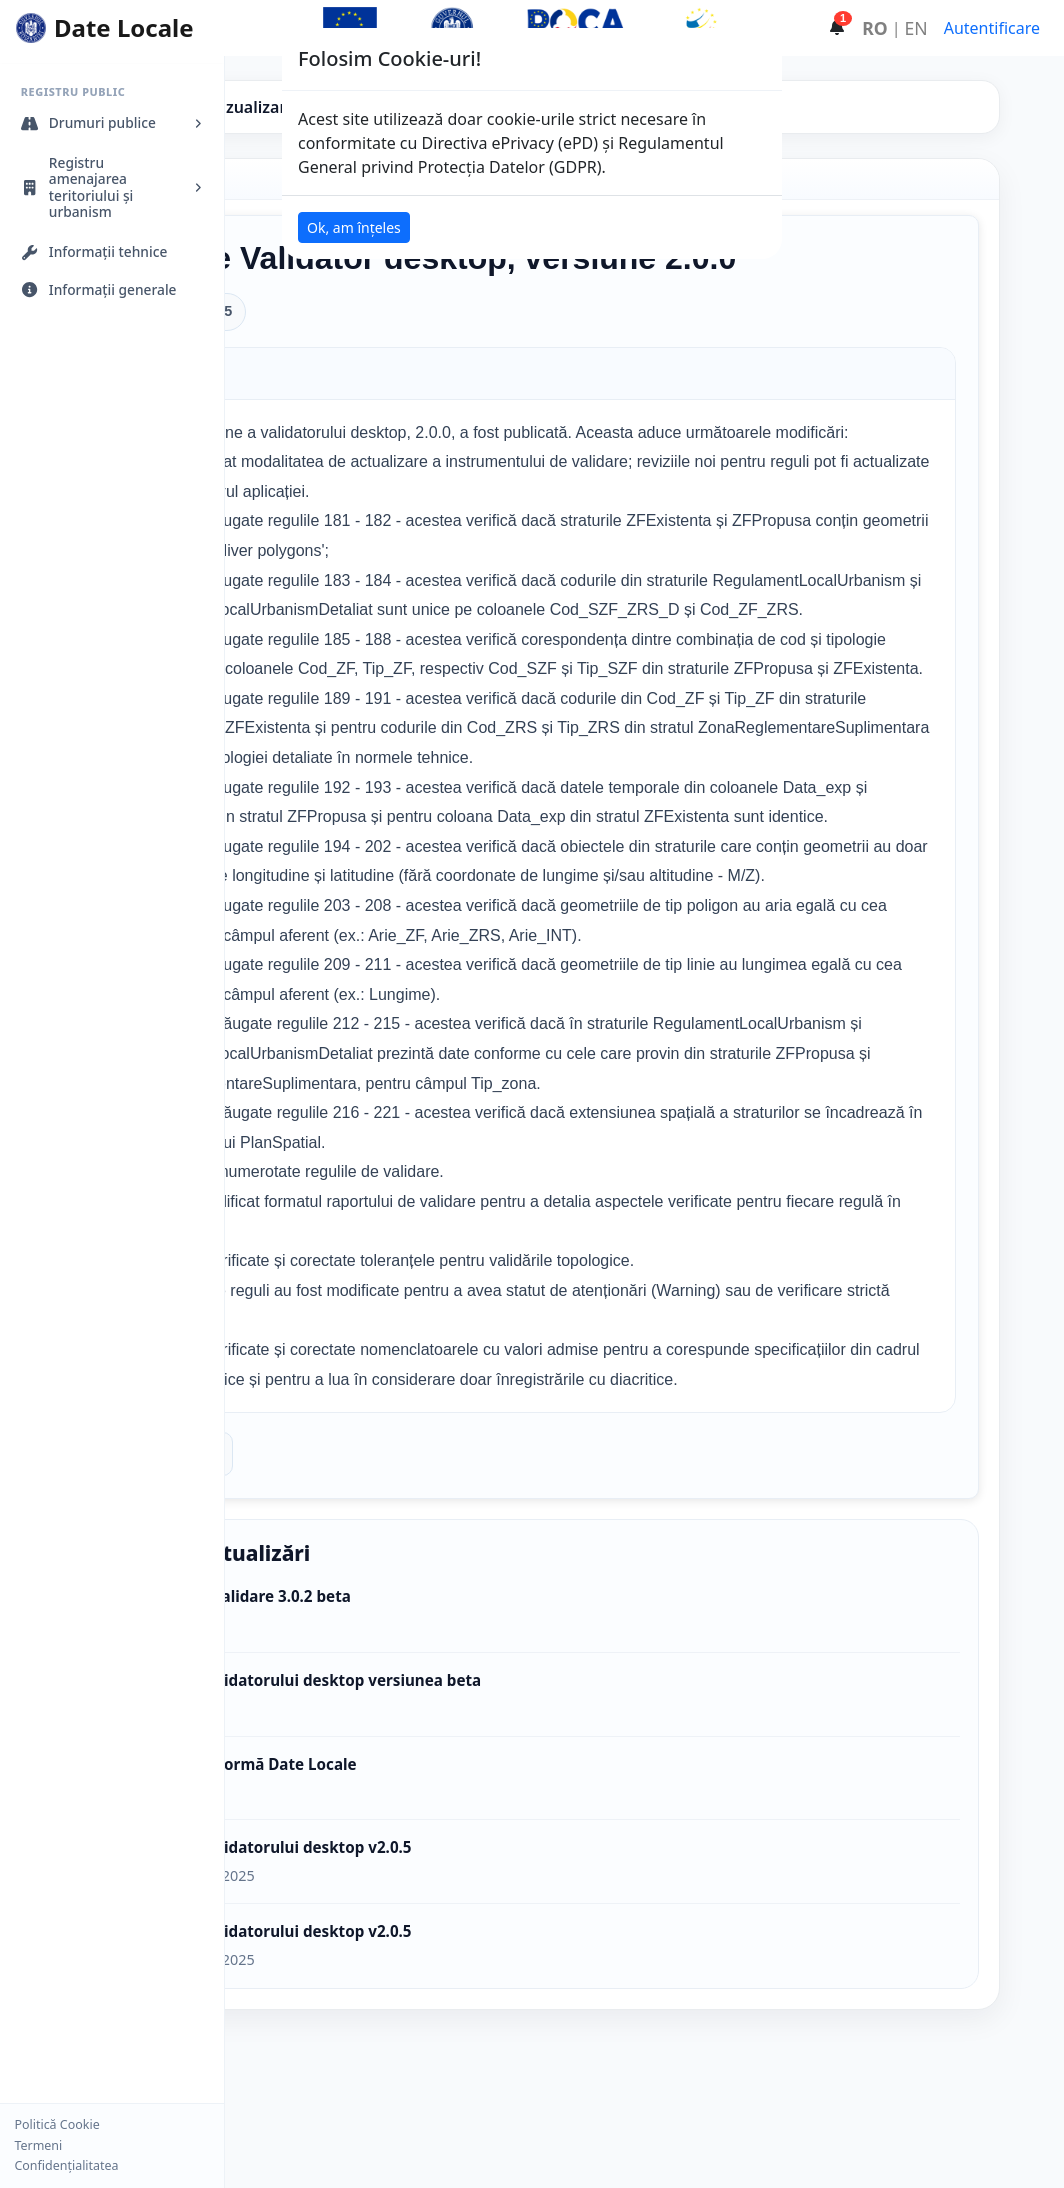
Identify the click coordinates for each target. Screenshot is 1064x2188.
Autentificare (992, 28)
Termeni (38, 2146)
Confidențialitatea (66, 2166)
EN (916, 28)
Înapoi (343, 1631)
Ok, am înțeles (354, 227)
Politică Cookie (56, 2125)
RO (874, 28)
